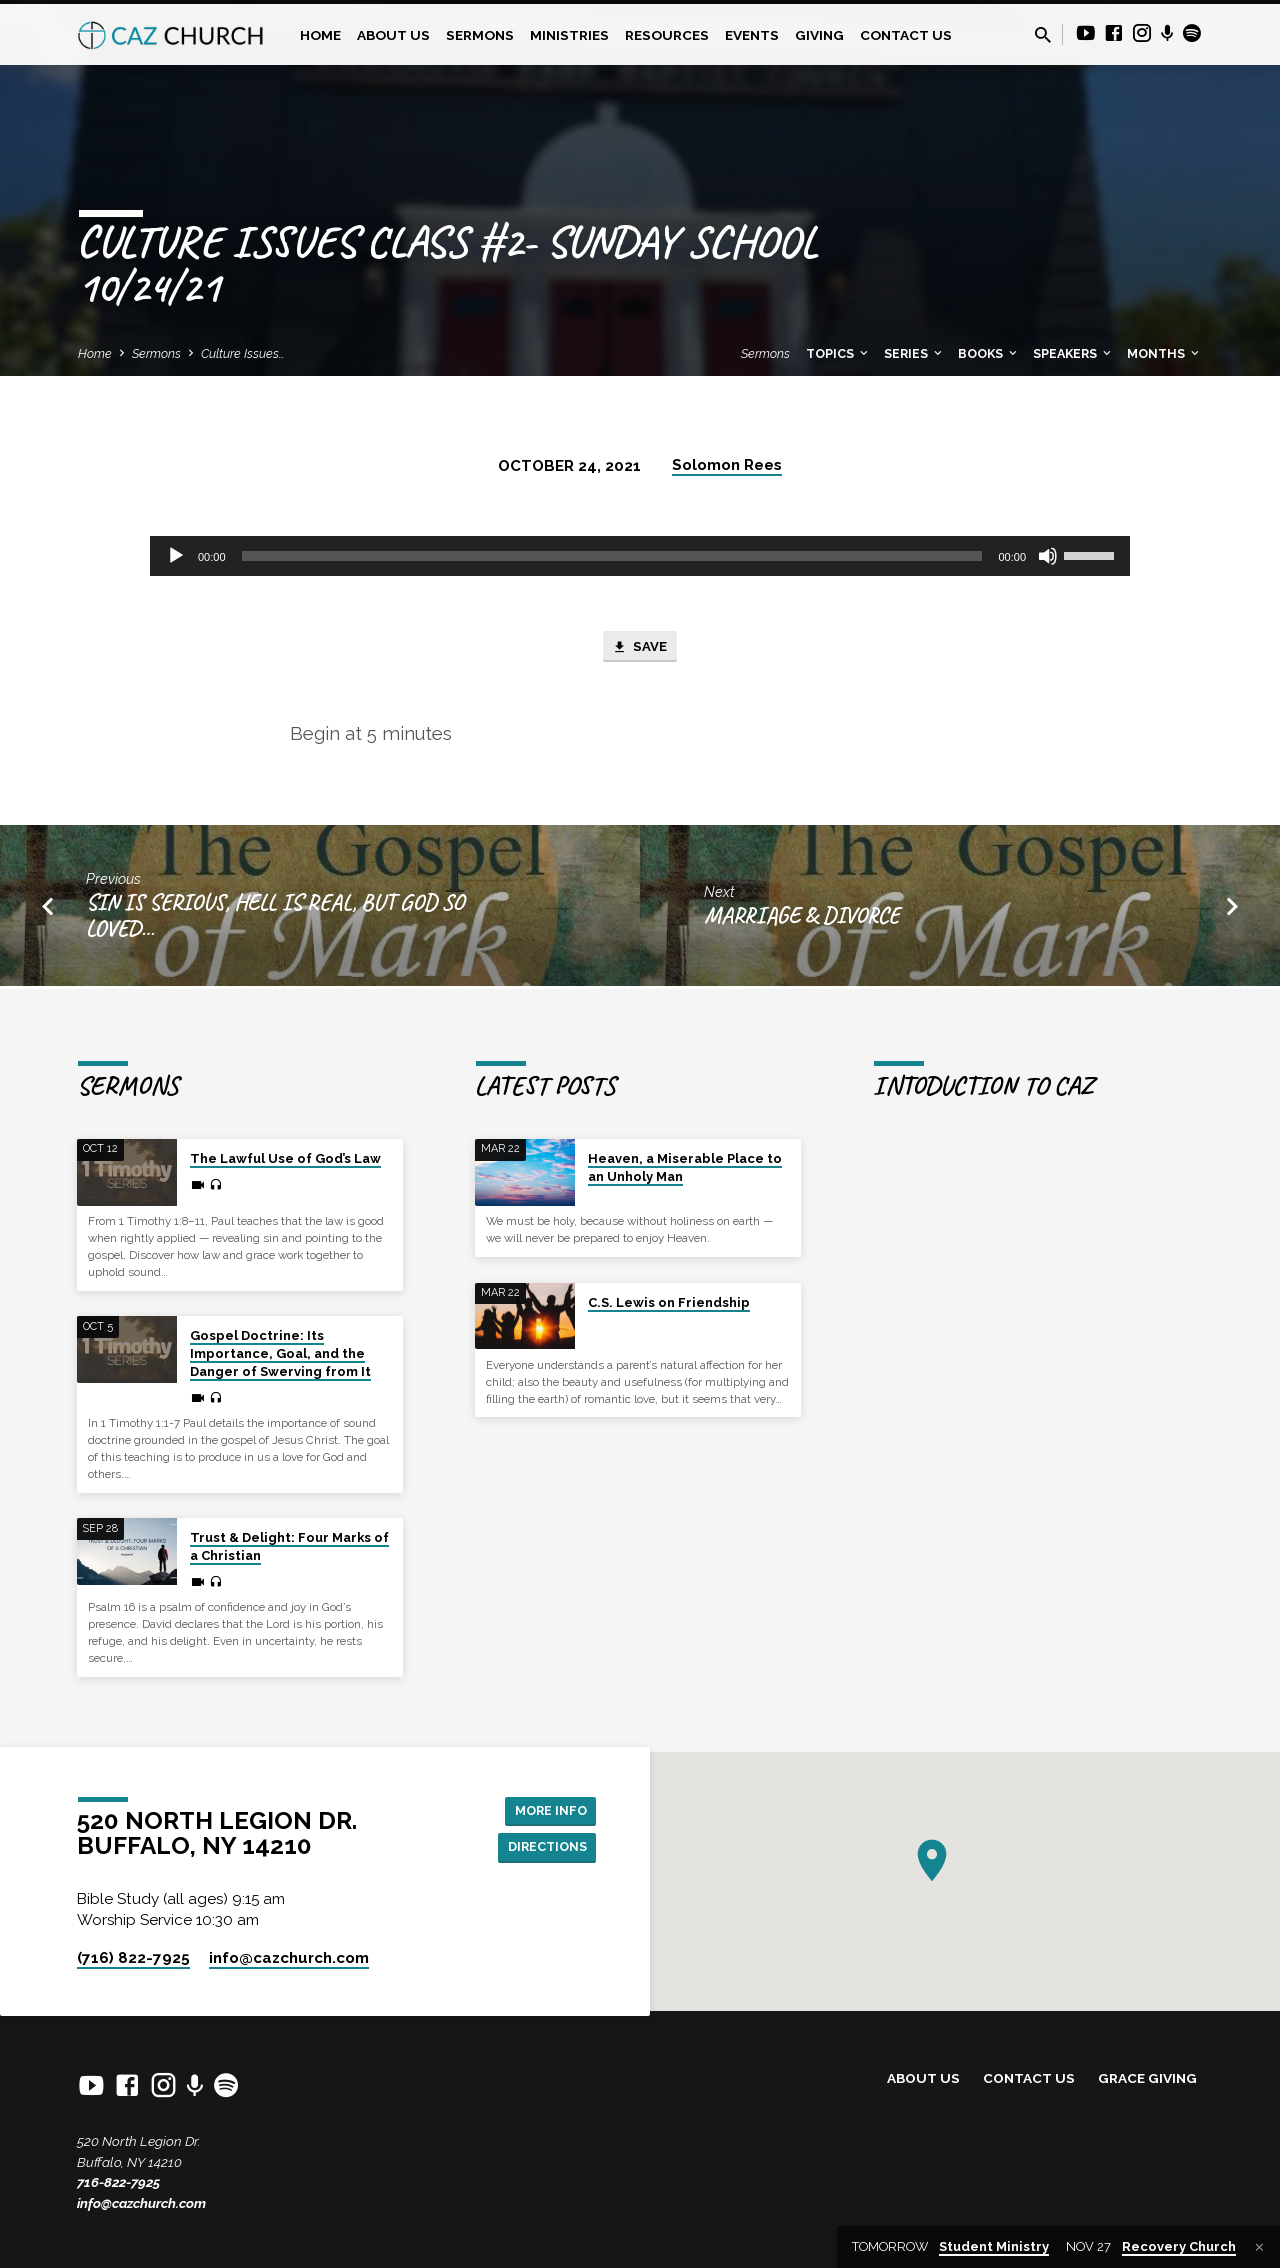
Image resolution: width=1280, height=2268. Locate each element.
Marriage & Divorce (801, 919)
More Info (545, 1809)
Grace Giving (1147, 2079)
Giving (819, 35)
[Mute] (1048, 556)
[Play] (176, 556)
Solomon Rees (727, 465)
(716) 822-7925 (133, 1958)
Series (914, 353)
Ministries (569, 35)
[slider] (612, 556)
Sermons (480, 35)
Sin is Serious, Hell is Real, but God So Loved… (275, 919)
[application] (640, 556)
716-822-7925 (118, 2182)
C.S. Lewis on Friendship (669, 1302)
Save (640, 649)
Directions (542, 1848)
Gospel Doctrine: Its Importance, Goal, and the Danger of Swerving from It (280, 1353)
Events (752, 35)
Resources (667, 35)
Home (320, 35)
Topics (838, 353)
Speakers (1073, 353)
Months (1164, 353)
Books (989, 353)
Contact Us (906, 35)
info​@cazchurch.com (289, 1958)
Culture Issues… (243, 353)
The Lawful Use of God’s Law (285, 1158)
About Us (393, 35)
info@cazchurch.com (141, 2203)
